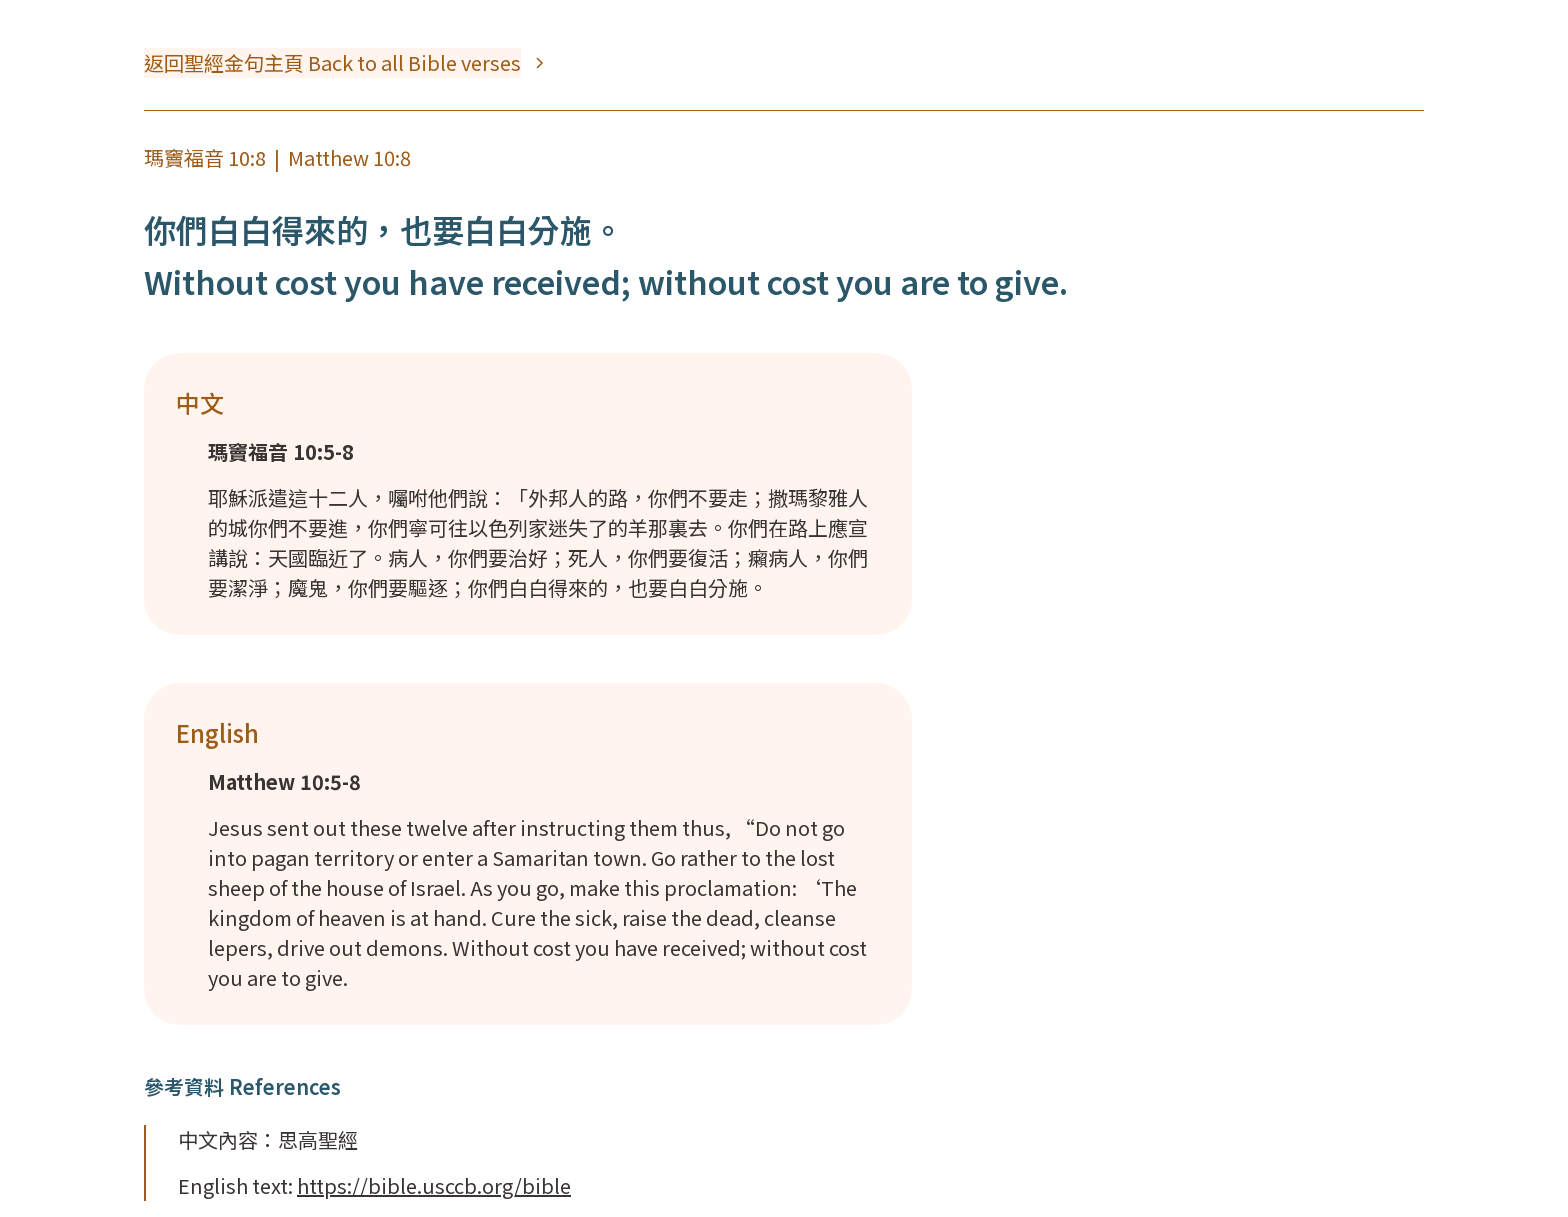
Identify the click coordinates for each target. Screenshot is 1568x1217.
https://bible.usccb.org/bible (434, 1185)
